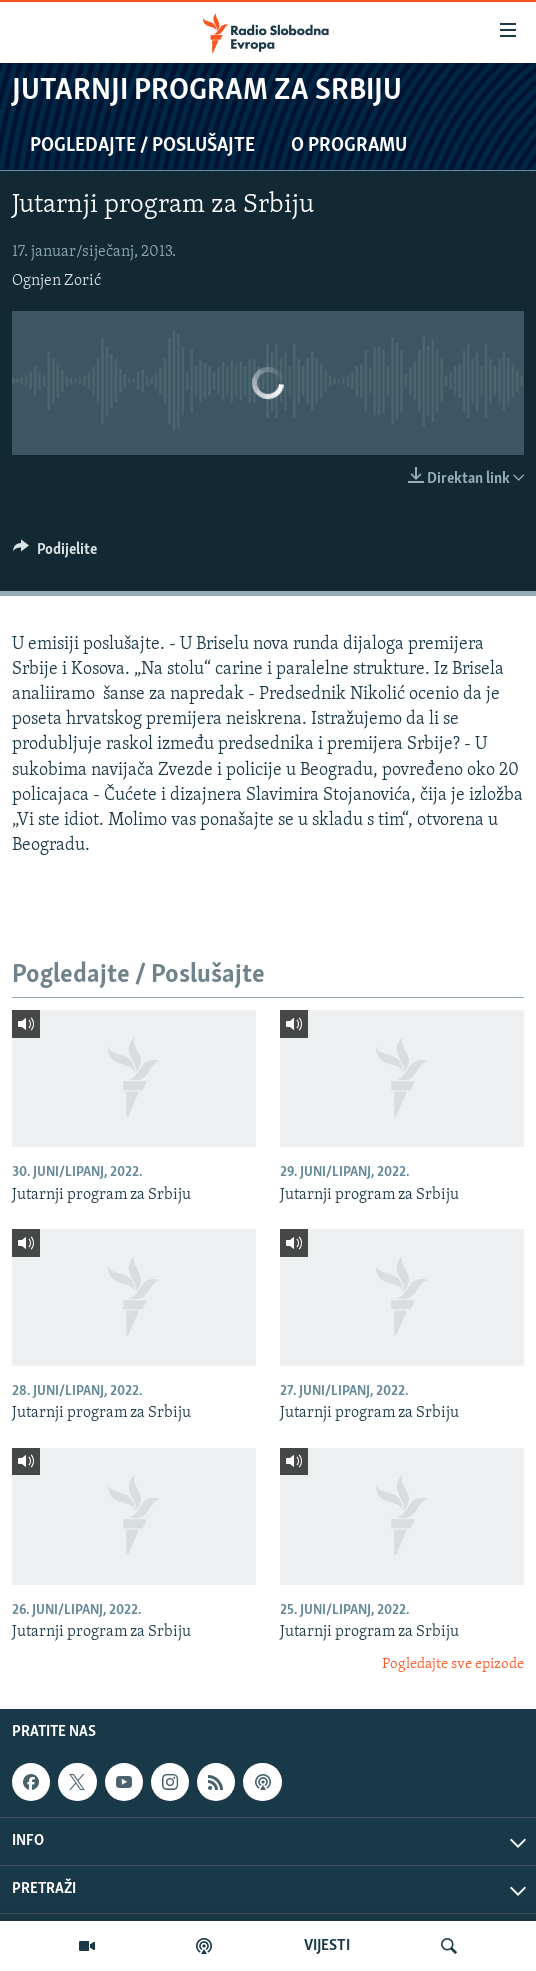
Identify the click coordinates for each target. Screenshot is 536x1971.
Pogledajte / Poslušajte (142, 146)
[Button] (55, 554)
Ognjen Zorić (56, 281)
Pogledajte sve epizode (453, 1664)
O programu (349, 146)
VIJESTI (327, 1946)
